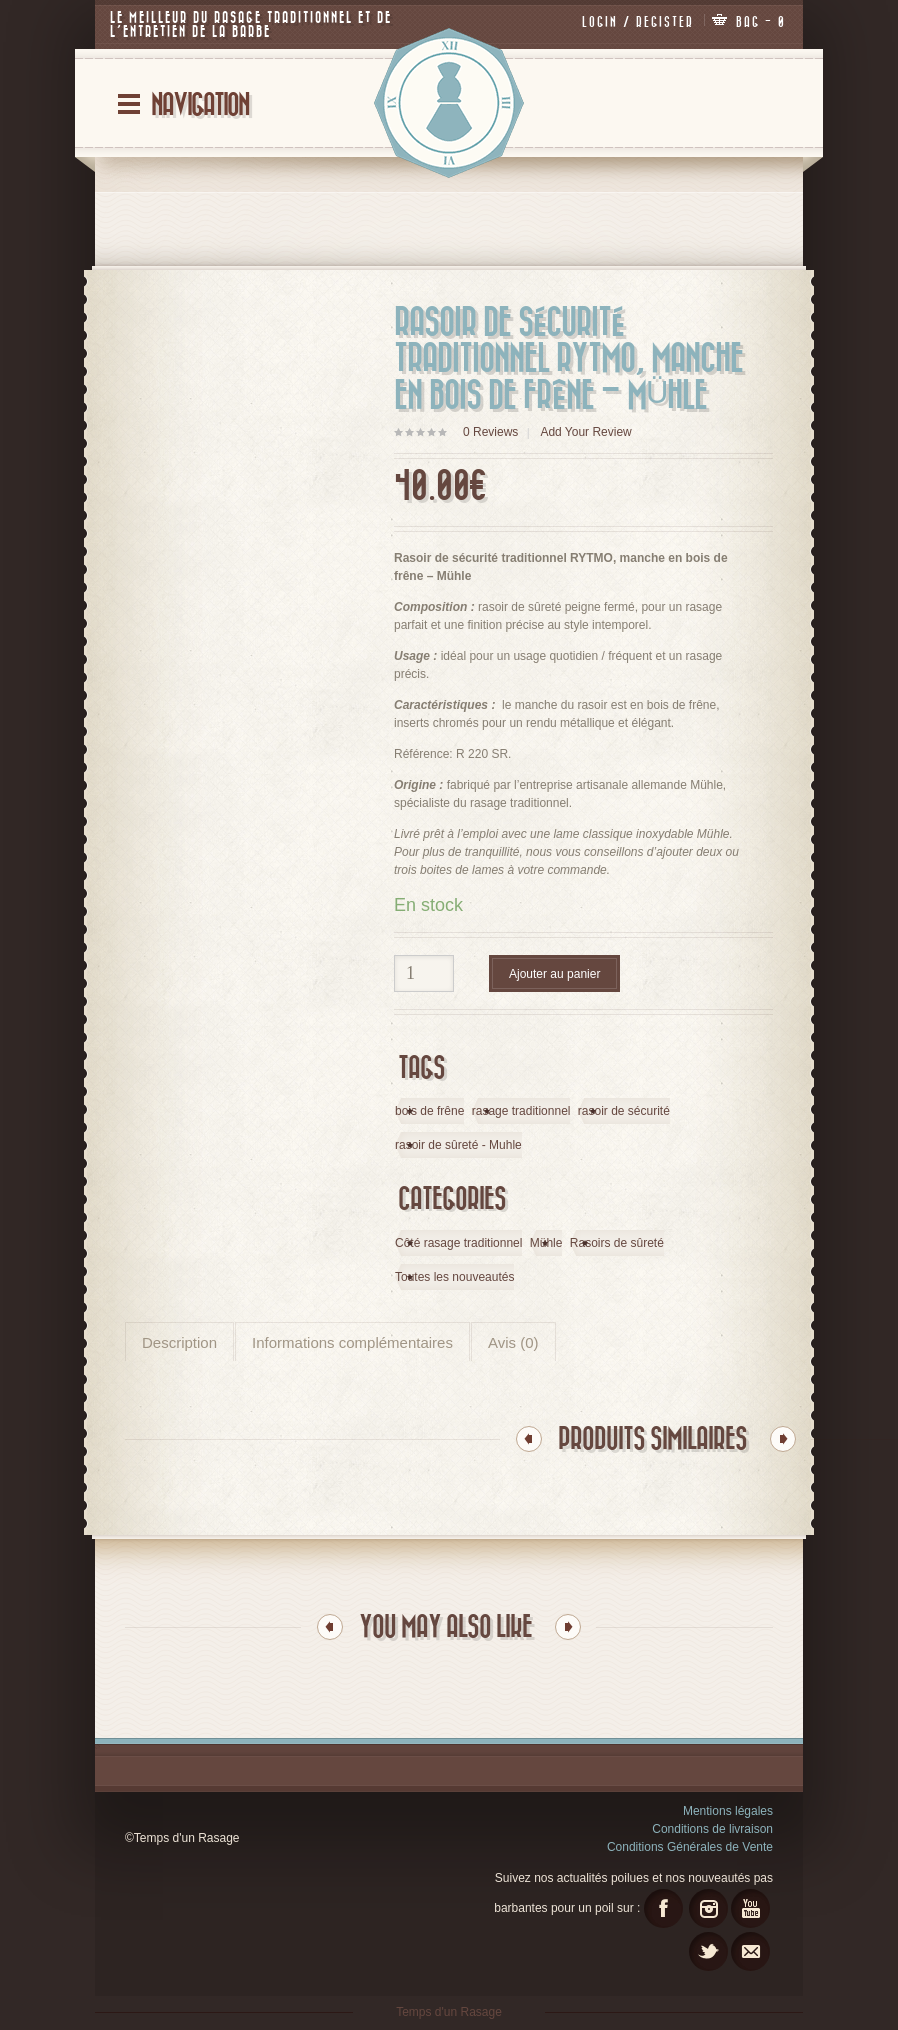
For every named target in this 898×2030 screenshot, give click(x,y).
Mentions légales (728, 1810)
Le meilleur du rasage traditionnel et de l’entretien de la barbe (250, 24)
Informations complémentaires (352, 1342)
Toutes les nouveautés (454, 1277)
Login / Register (639, 22)
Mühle (546, 1243)
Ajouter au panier (554, 973)
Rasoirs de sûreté (617, 1243)
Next (783, 1438)
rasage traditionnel (521, 1111)
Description (179, 1342)
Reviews (490, 431)
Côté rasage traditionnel (458, 1243)
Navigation (200, 104)
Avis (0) (513, 1342)
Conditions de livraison (712, 1828)
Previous (529, 1438)
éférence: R (434, 753)
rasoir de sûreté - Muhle (458, 1145)
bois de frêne (429, 1111)
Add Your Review (585, 431)
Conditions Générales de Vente (690, 1846)
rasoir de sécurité (624, 1111)
